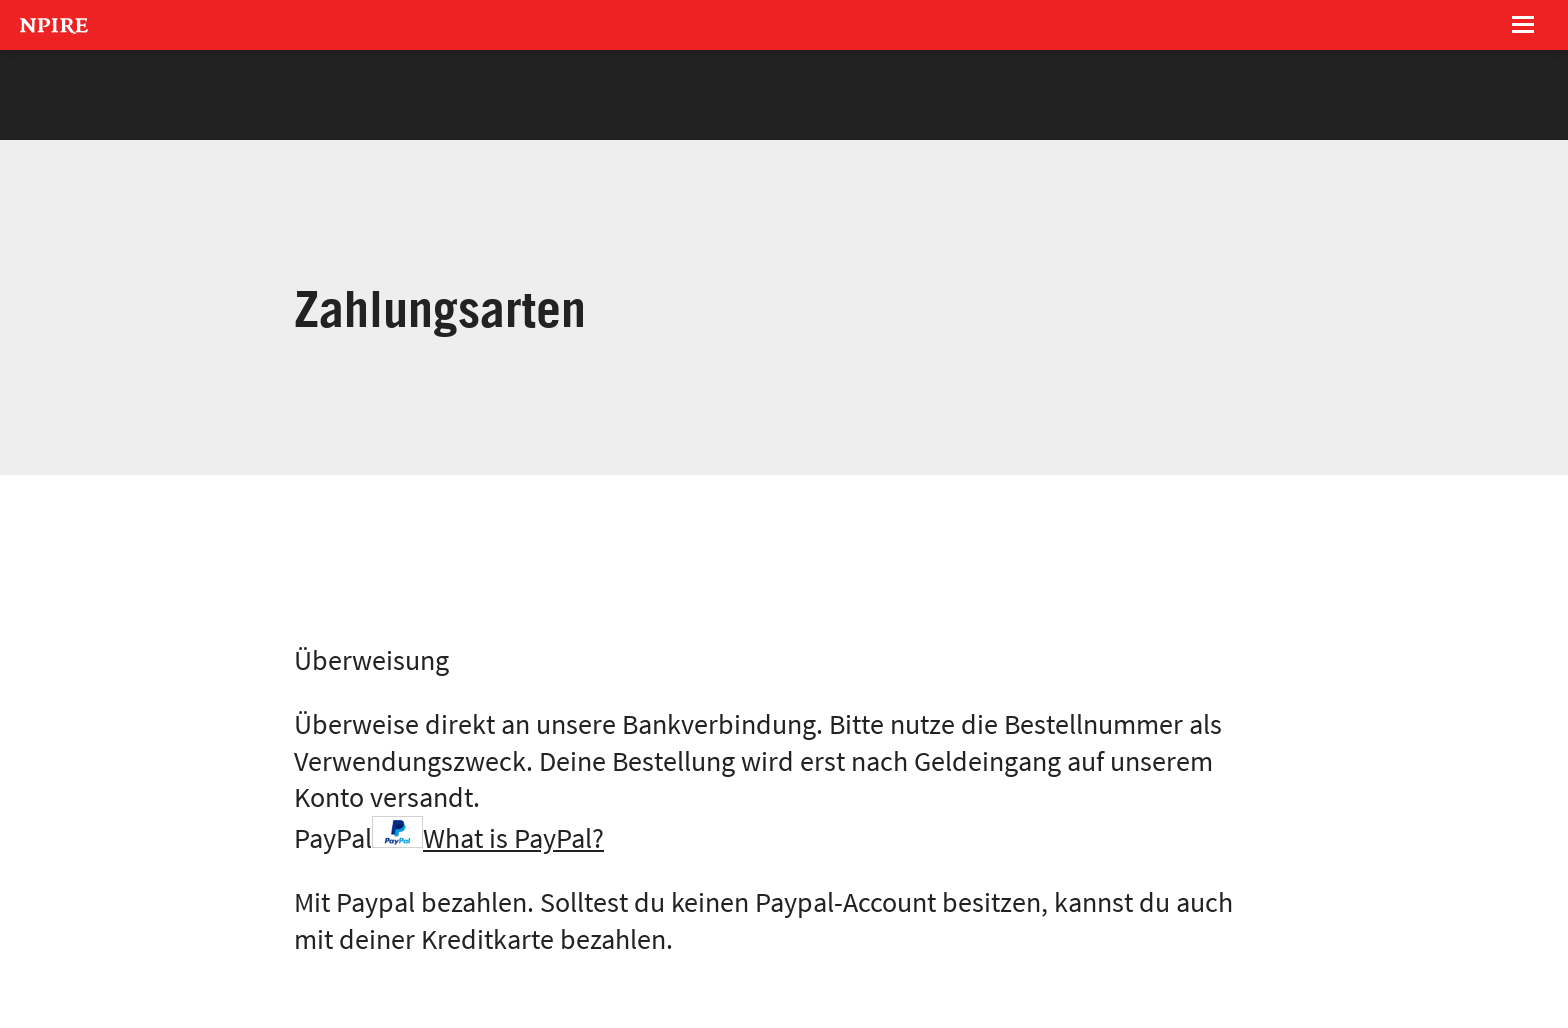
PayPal (449, 838)
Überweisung (371, 660)
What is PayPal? (513, 838)
